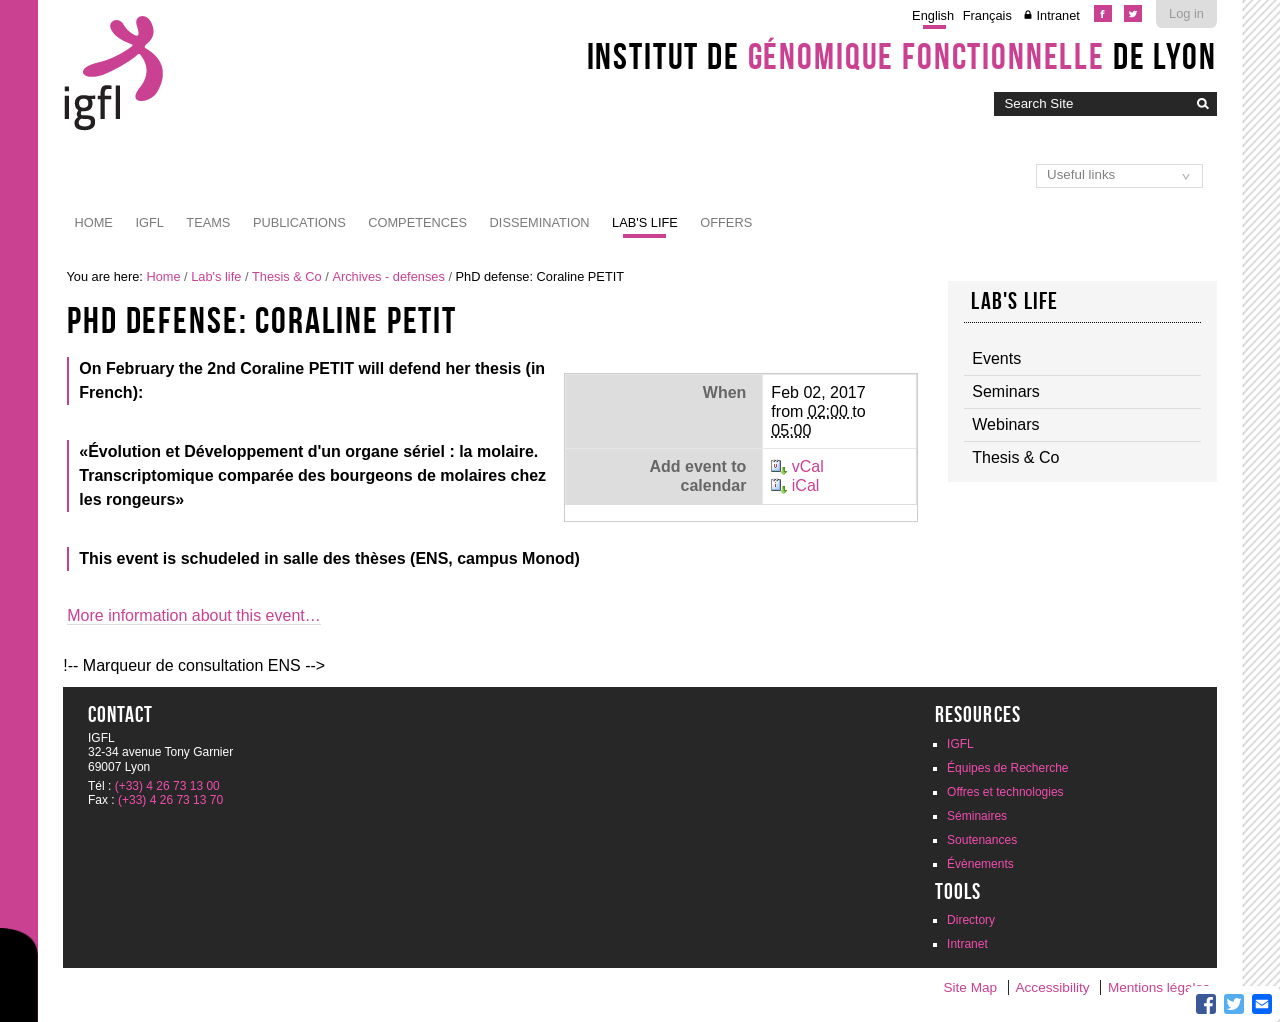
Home (94, 222)
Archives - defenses (388, 276)
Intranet (1057, 15)
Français (987, 15)
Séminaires (977, 816)
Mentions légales (1159, 987)
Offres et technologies (1005, 792)
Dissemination (540, 222)
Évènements (980, 864)
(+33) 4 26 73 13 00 (167, 786)
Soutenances (982, 840)
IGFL (149, 222)
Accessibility (1053, 987)
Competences (417, 222)
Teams (208, 222)
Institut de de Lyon (902, 56)
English (933, 15)
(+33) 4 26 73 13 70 (170, 800)
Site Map (970, 987)
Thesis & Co (287, 276)
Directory (971, 920)
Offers (726, 222)
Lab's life (645, 222)
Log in (1186, 13)
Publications (299, 222)
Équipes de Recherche (1007, 768)
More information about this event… (193, 615)
